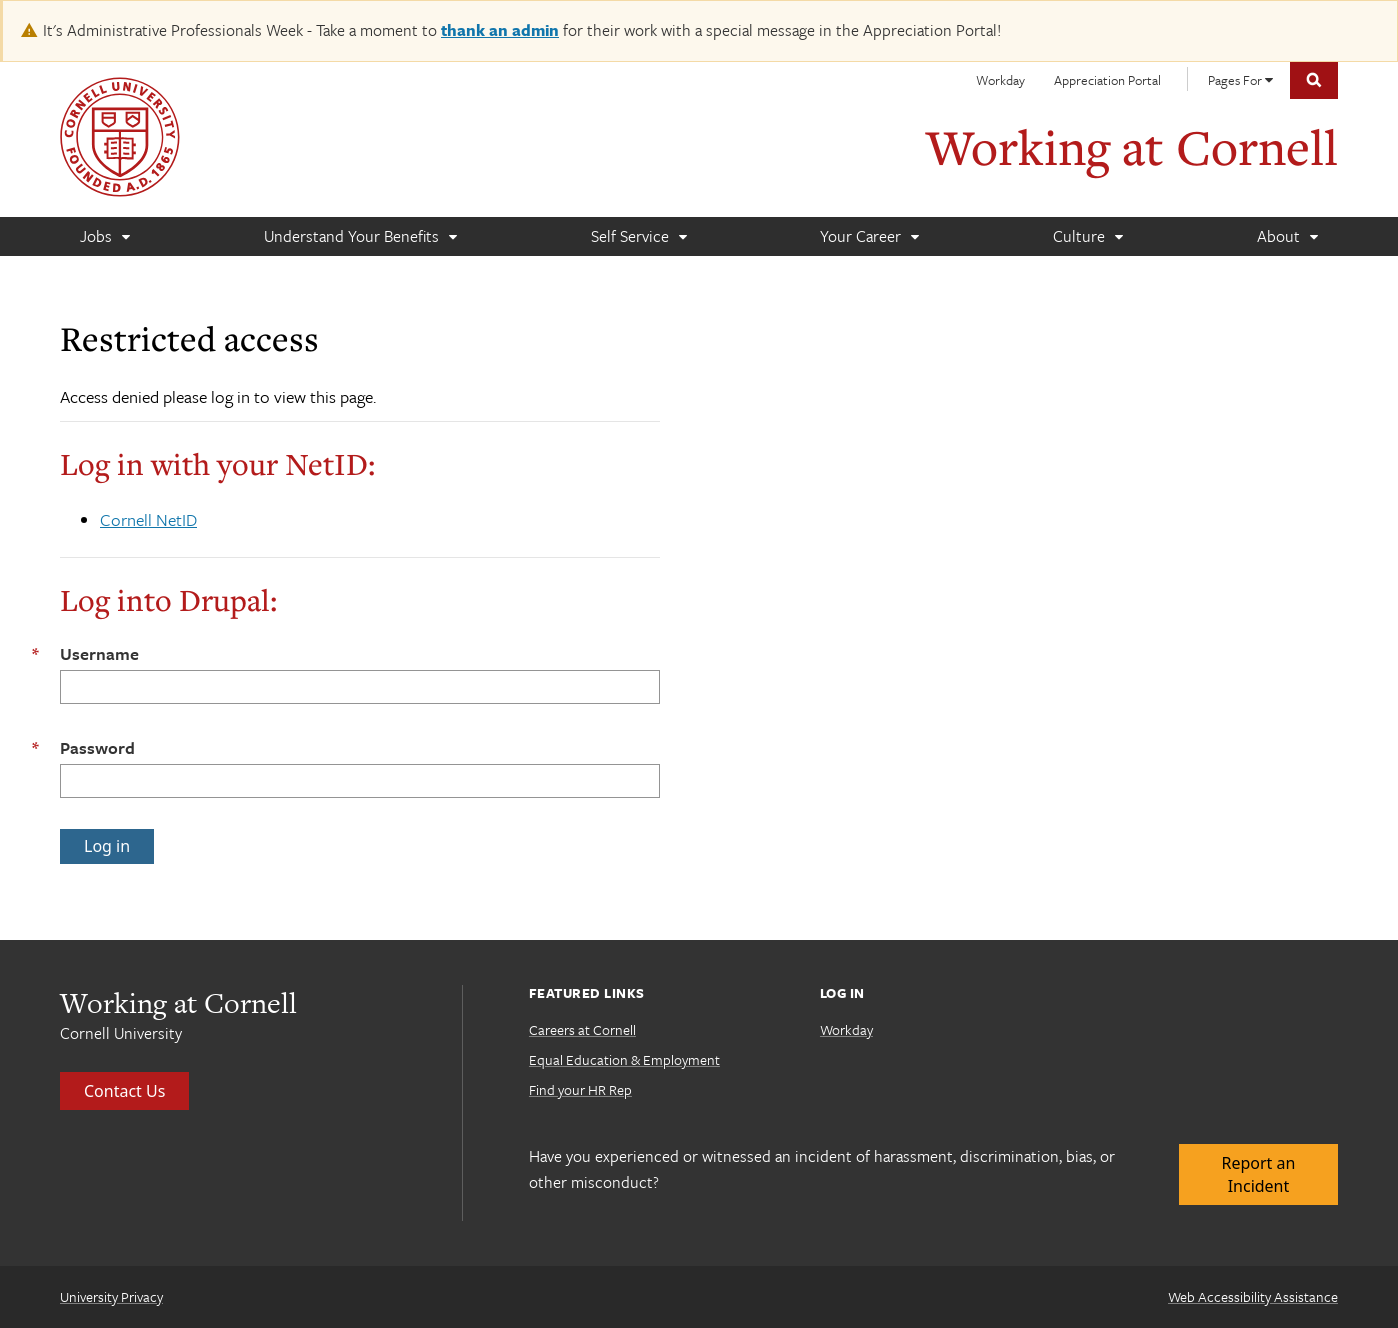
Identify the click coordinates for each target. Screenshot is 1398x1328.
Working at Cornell (1132, 146)
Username (99, 653)
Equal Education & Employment (624, 1059)
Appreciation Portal (1107, 80)
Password (97, 747)
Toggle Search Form (1314, 80)
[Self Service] (638, 236)
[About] (1287, 236)
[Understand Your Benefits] (360, 236)
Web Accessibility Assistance (1253, 1296)
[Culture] (1087, 236)
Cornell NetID (148, 519)
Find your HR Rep (580, 1089)
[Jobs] (104, 236)
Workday (1000, 80)
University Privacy (111, 1296)
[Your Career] (869, 236)
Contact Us (124, 1091)
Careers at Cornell (582, 1029)
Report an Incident (1259, 1174)
